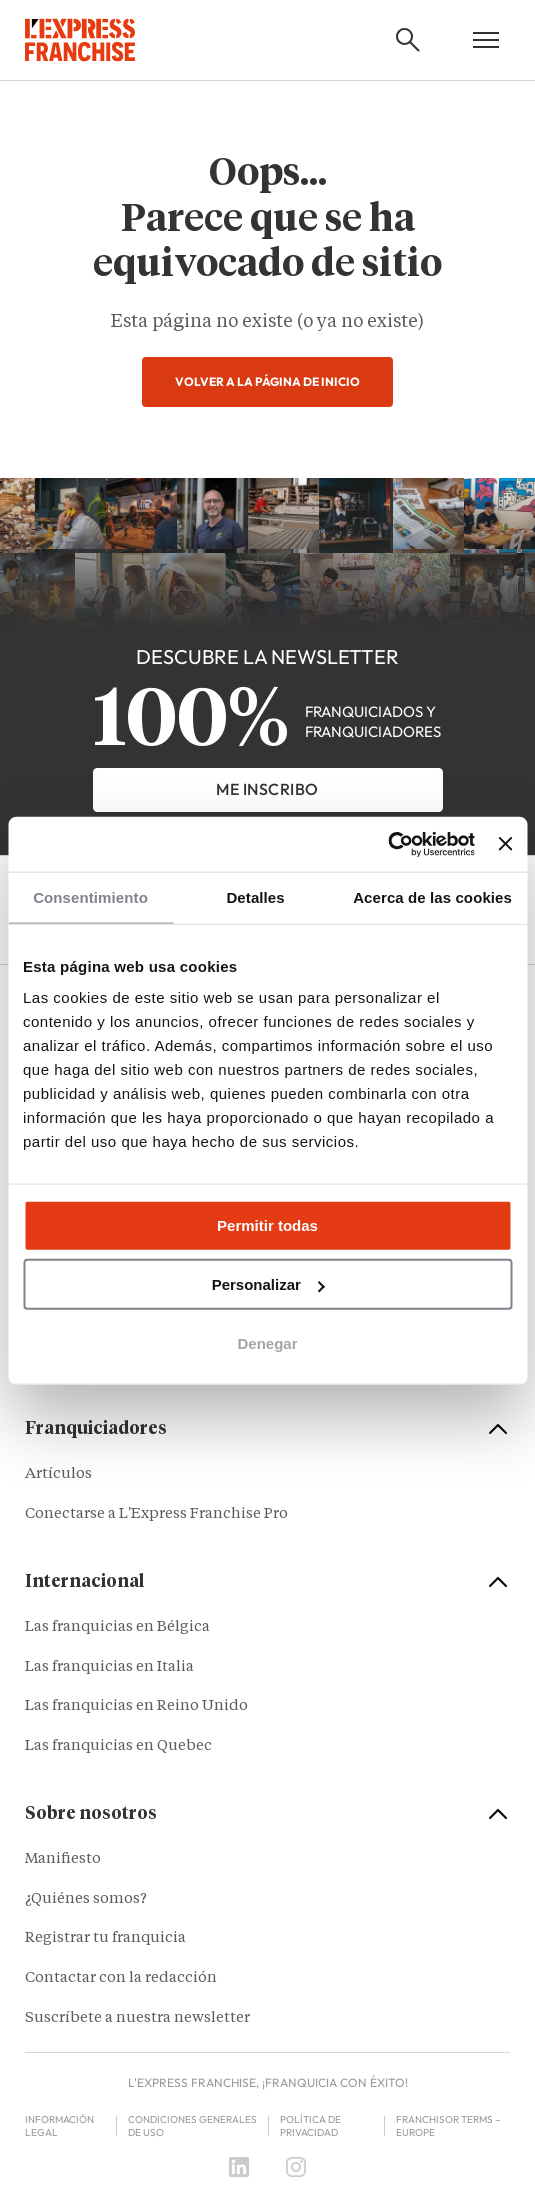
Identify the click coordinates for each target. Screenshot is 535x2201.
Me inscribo (267, 789)
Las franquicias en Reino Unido (136, 1706)
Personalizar (268, 1284)
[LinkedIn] (239, 2167)
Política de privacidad (310, 2126)
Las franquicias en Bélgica (117, 1627)
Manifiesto (63, 1859)
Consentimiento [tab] (90, 897)
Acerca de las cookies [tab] (432, 897)
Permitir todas (267, 1225)
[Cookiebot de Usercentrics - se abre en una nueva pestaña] (387, 844)
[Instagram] (296, 2167)
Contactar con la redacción (121, 1978)
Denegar (267, 1343)
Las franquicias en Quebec (118, 1746)
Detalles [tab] (255, 897)
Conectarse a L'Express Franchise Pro (156, 1514)
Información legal (59, 2126)
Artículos (58, 1474)
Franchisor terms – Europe (448, 2126)
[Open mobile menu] (486, 40)
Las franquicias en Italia (109, 1667)
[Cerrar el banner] (505, 844)
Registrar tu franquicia (105, 1938)
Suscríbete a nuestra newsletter (137, 2018)
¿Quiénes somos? (86, 1899)
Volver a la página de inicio (267, 381)
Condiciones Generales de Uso (192, 2126)
